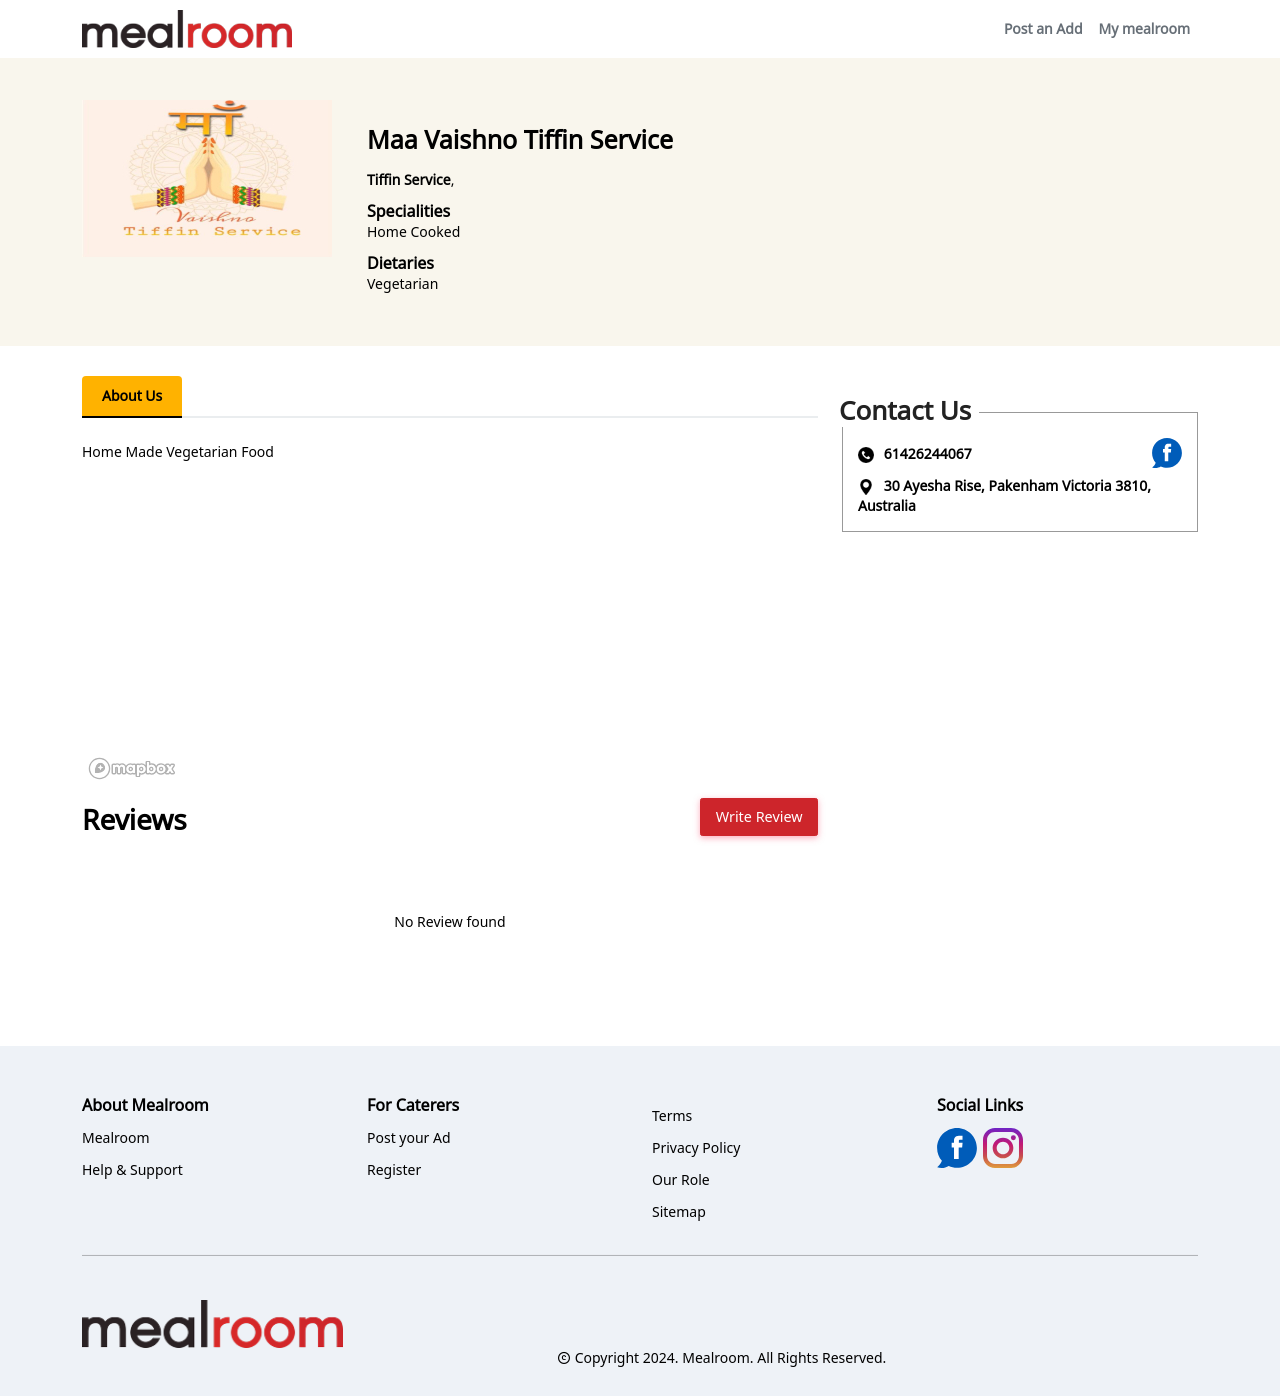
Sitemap (679, 1211)
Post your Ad (409, 1137)
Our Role (681, 1179)
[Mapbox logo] (132, 768)
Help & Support (132, 1169)
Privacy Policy (696, 1147)
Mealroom (116, 1137)
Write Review (759, 816)
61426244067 (928, 453)
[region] (450, 636)
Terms (672, 1115)
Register (394, 1169)
